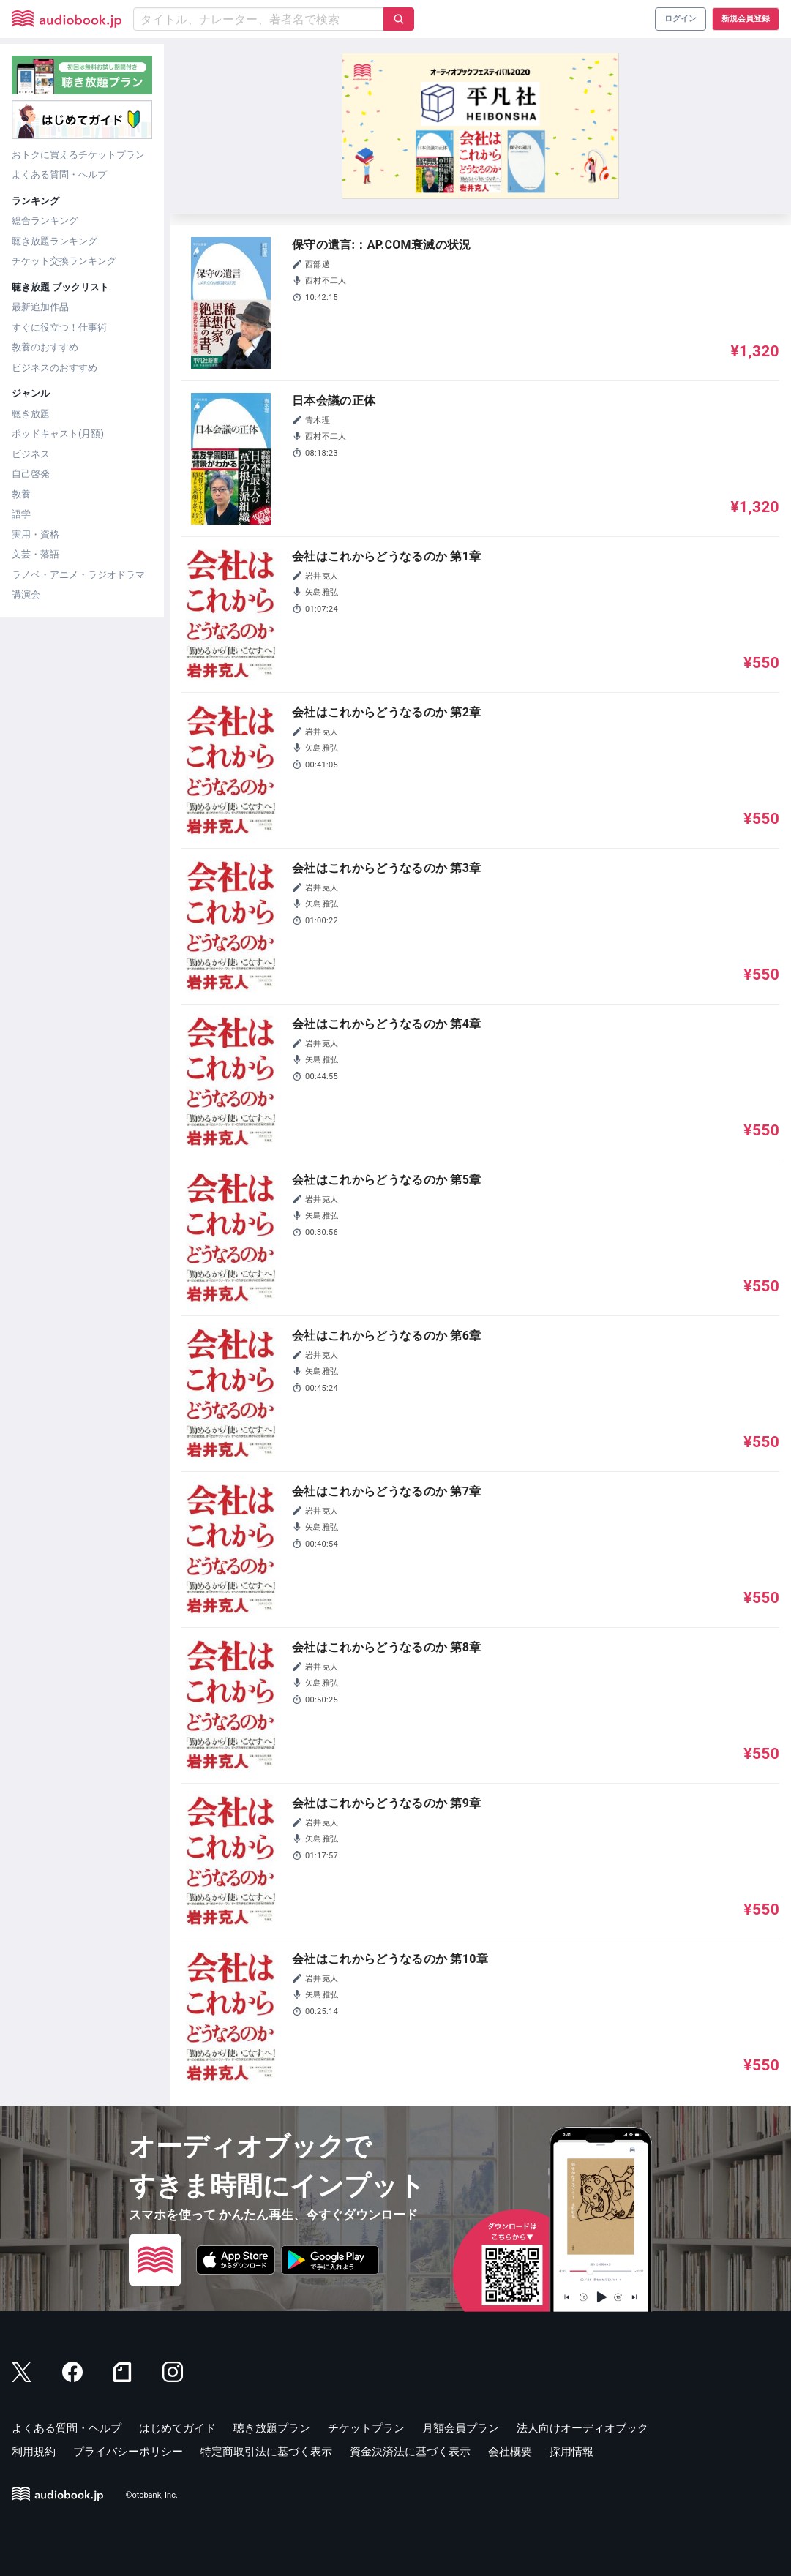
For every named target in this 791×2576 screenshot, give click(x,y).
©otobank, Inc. (152, 2495)
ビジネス (31, 453)
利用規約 (34, 2451)
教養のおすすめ (45, 347)
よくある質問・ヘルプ (59, 174)
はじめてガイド (177, 2428)
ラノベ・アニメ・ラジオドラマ (78, 574)
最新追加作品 (40, 306)
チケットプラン (366, 2428)
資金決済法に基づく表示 (410, 2451)
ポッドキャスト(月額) (58, 433)
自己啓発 (31, 473)
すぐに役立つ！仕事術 (59, 327)
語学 (21, 513)
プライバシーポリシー (128, 2451)
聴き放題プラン (271, 2428)
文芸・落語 (35, 554)
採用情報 (571, 2451)
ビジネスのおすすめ (54, 367)
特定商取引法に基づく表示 (266, 2451)
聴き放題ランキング (54, 241)
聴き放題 (31, 413)
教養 (21, 494)
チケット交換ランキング (64, 260)
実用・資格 (35, 534)
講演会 (26, 594)
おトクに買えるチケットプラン (78, 154)
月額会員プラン (460, 2428)
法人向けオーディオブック (582, 2428)
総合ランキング (45, 220)
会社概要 (510, 2451)
